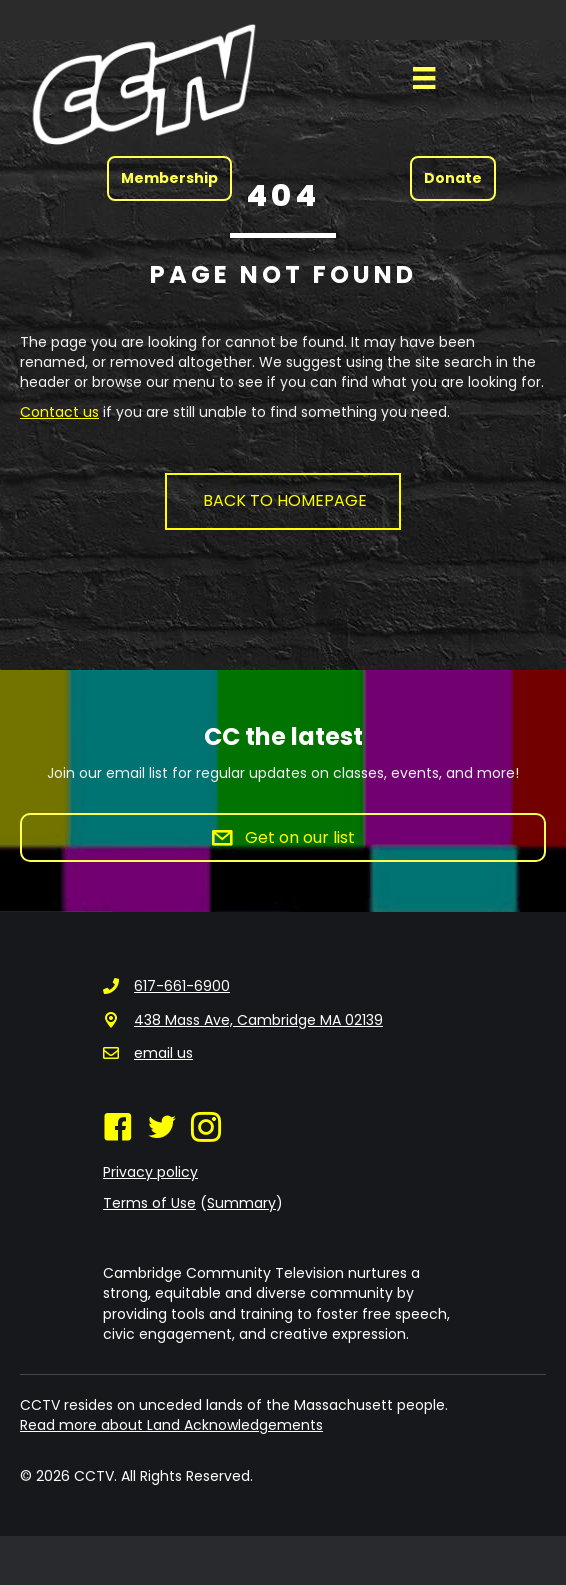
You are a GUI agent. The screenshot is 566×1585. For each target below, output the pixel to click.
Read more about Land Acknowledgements (171, 1425)
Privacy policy (150, 1172)
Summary (241, 1203)
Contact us (59, 412)
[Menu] (424, 78)
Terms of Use (149, 1203)
